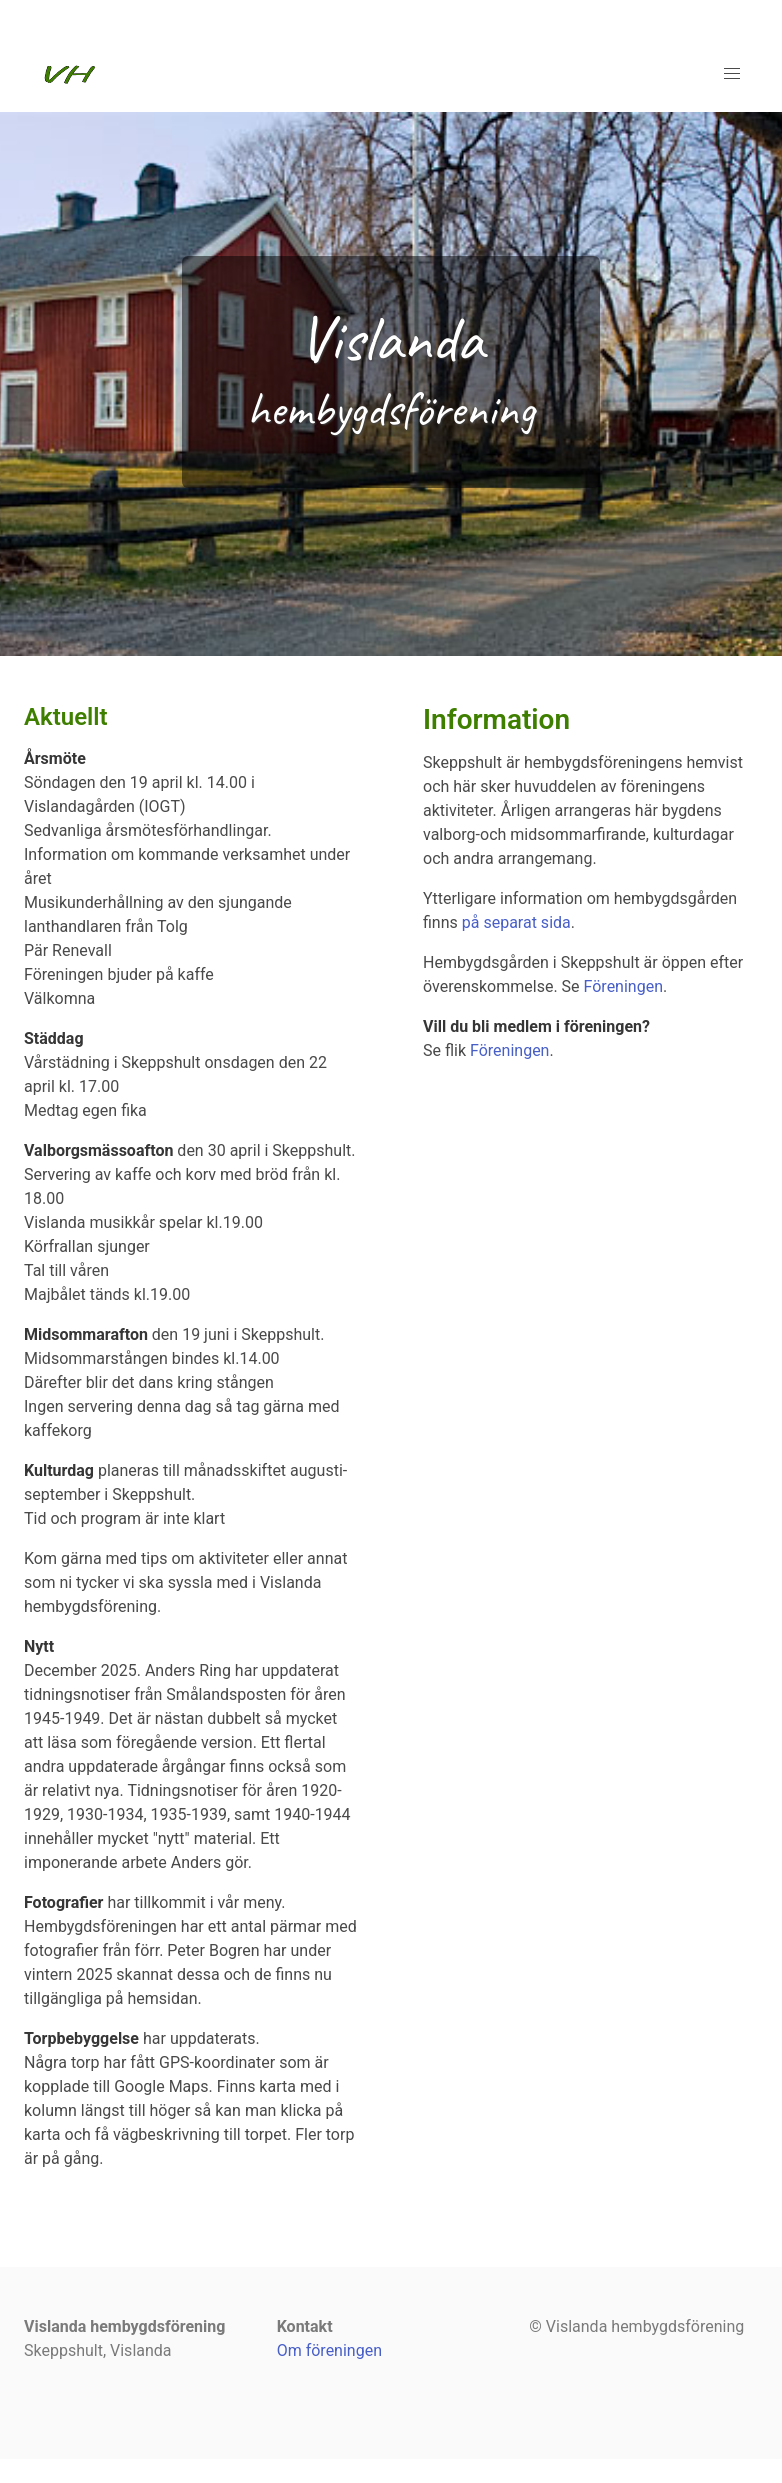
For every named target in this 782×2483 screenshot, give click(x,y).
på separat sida (514, 922)
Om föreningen (329, 2350)
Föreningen (623, 986)
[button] (732, 74)
